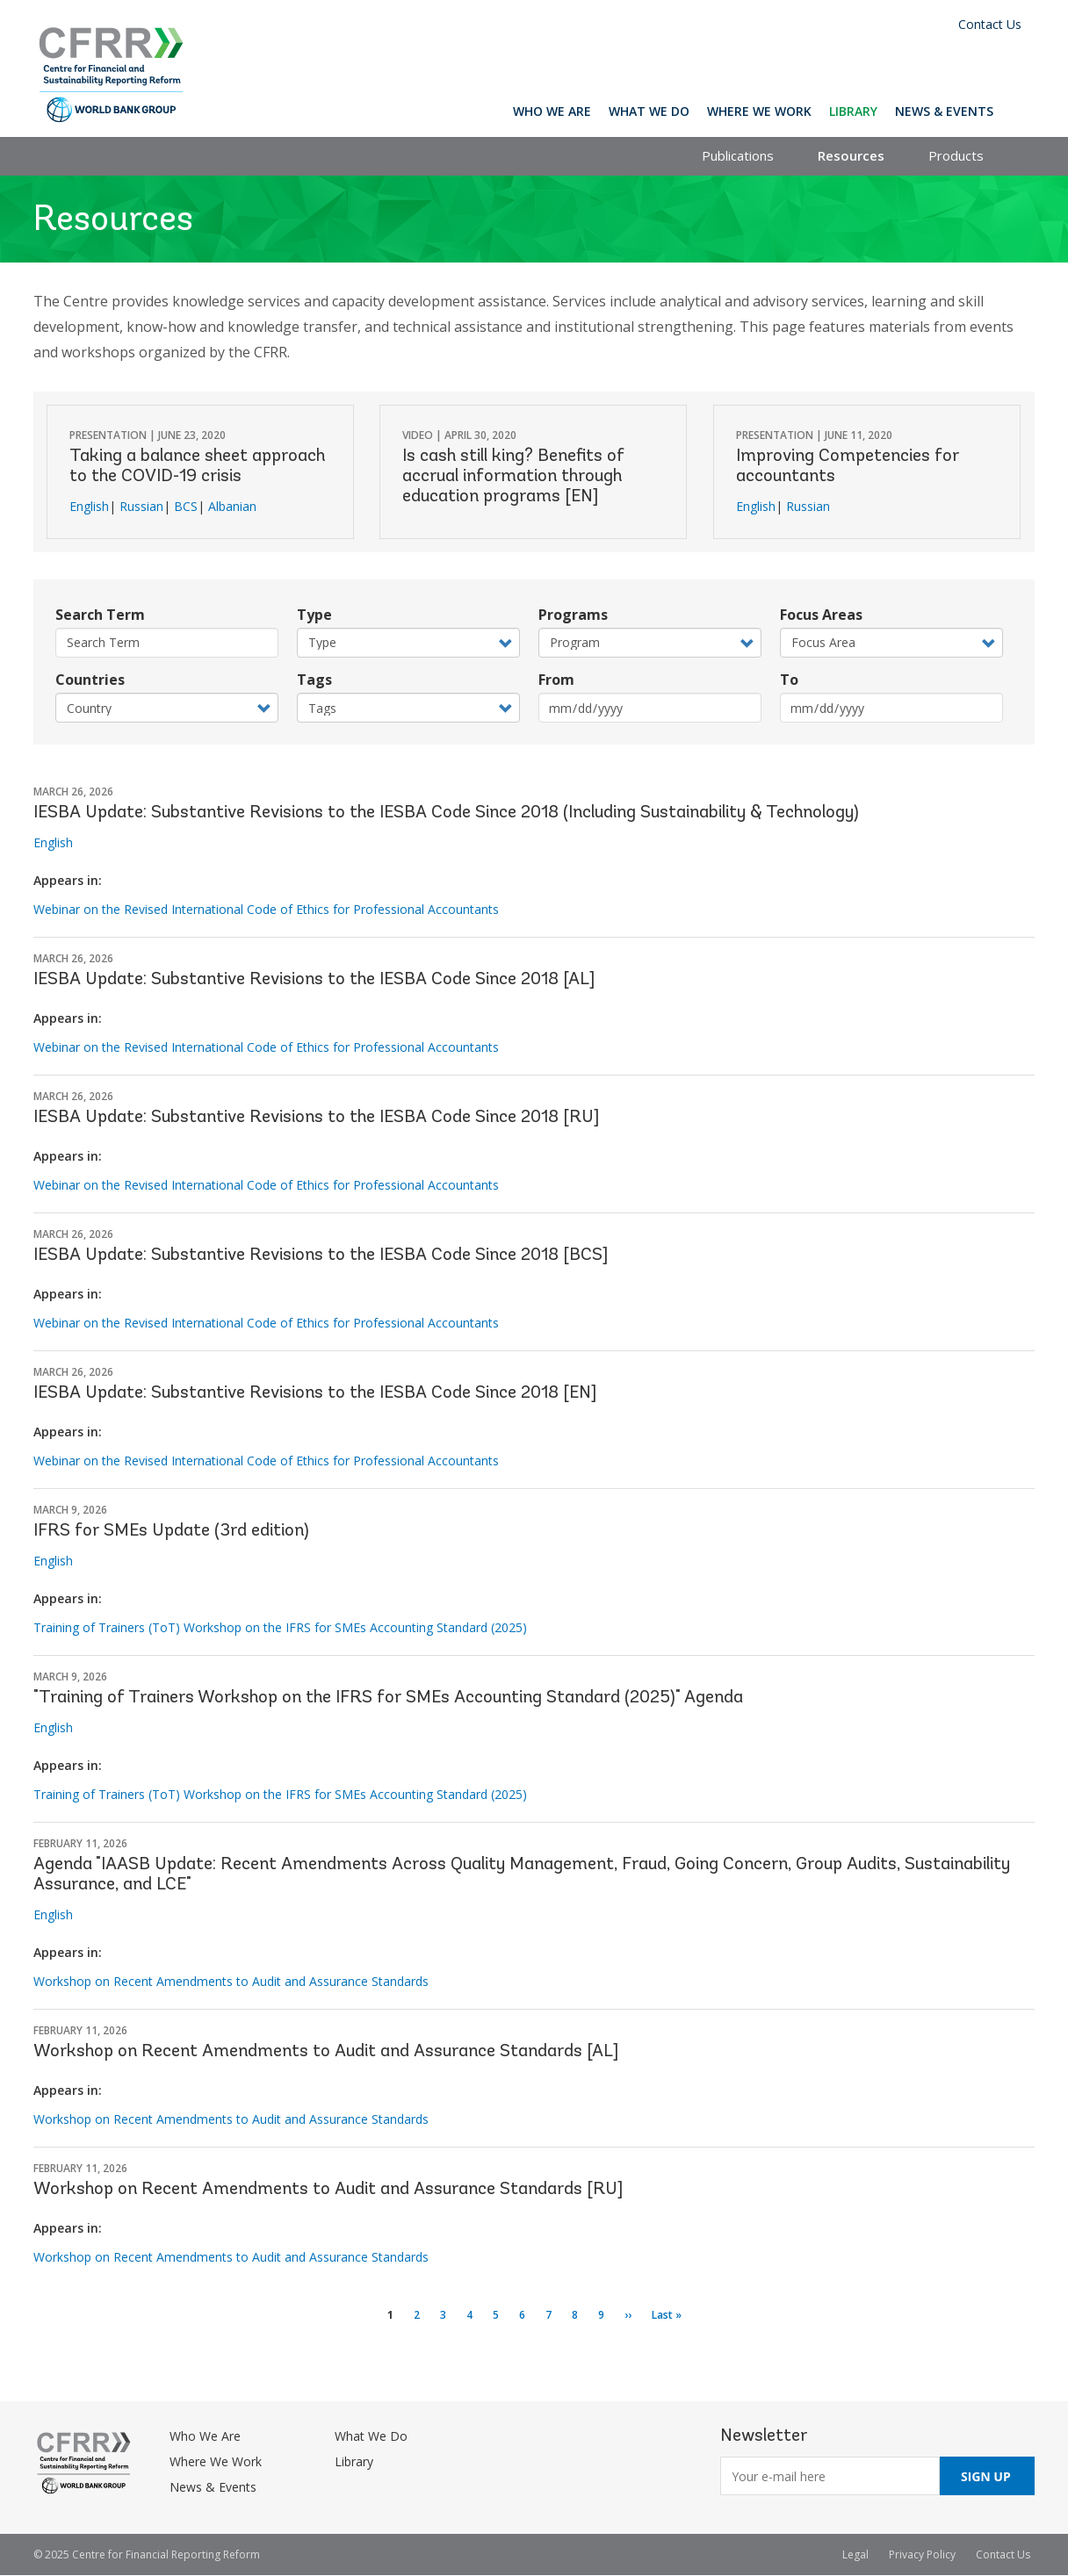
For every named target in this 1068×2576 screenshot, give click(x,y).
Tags (314, 679)
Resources (851, 155)
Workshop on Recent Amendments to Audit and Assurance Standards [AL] (325, 2052)
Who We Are (552, 111)
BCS (186, 506)
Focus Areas (821, 614)
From (556, 679)
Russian (141, 506)
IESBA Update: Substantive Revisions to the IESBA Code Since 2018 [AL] (314, 980)
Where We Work (759, 111)
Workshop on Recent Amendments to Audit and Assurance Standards (231, 1981)
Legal (855, 2554)
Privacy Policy (922, 2554)
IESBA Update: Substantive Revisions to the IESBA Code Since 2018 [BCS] (320, 1255)
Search (1018, 111)
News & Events (944, 111)
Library (853, 111)
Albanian (232, 506)
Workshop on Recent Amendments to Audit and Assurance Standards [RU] (328, 2189)
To (789, 679)
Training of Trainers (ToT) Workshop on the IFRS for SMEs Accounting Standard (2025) (280, 1627)
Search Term (100, 614)
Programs (573, 614)
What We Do (649, 111)
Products (956, 155)
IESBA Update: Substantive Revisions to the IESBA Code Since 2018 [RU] (316, 1117)
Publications (738, 155)
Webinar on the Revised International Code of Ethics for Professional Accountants (266, 909)
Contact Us (989, 24)
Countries (90, 679)
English (89, 506)
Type (314, 614)
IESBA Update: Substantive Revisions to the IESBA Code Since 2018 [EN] (314, 1393)
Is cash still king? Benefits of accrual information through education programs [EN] (513, 477)
